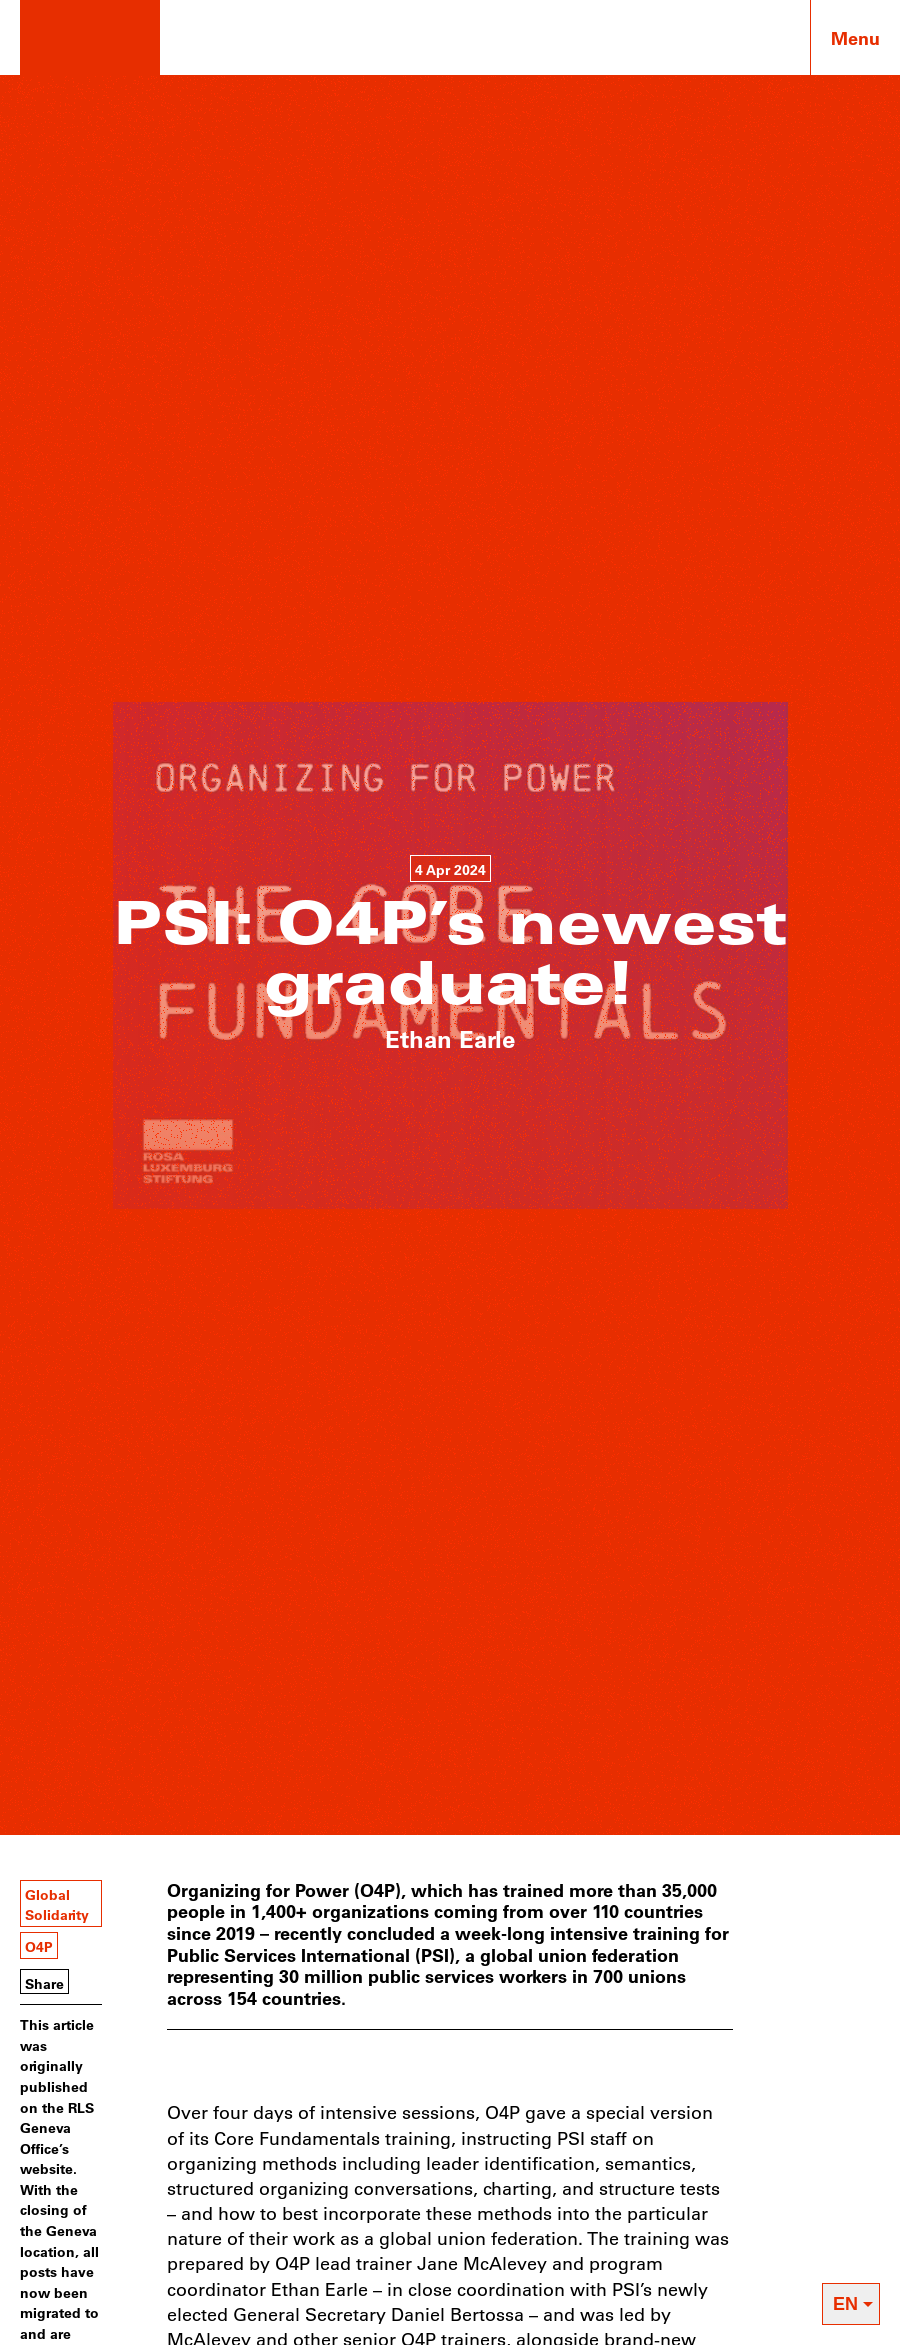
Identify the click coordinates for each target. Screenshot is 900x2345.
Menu (855, 38)
